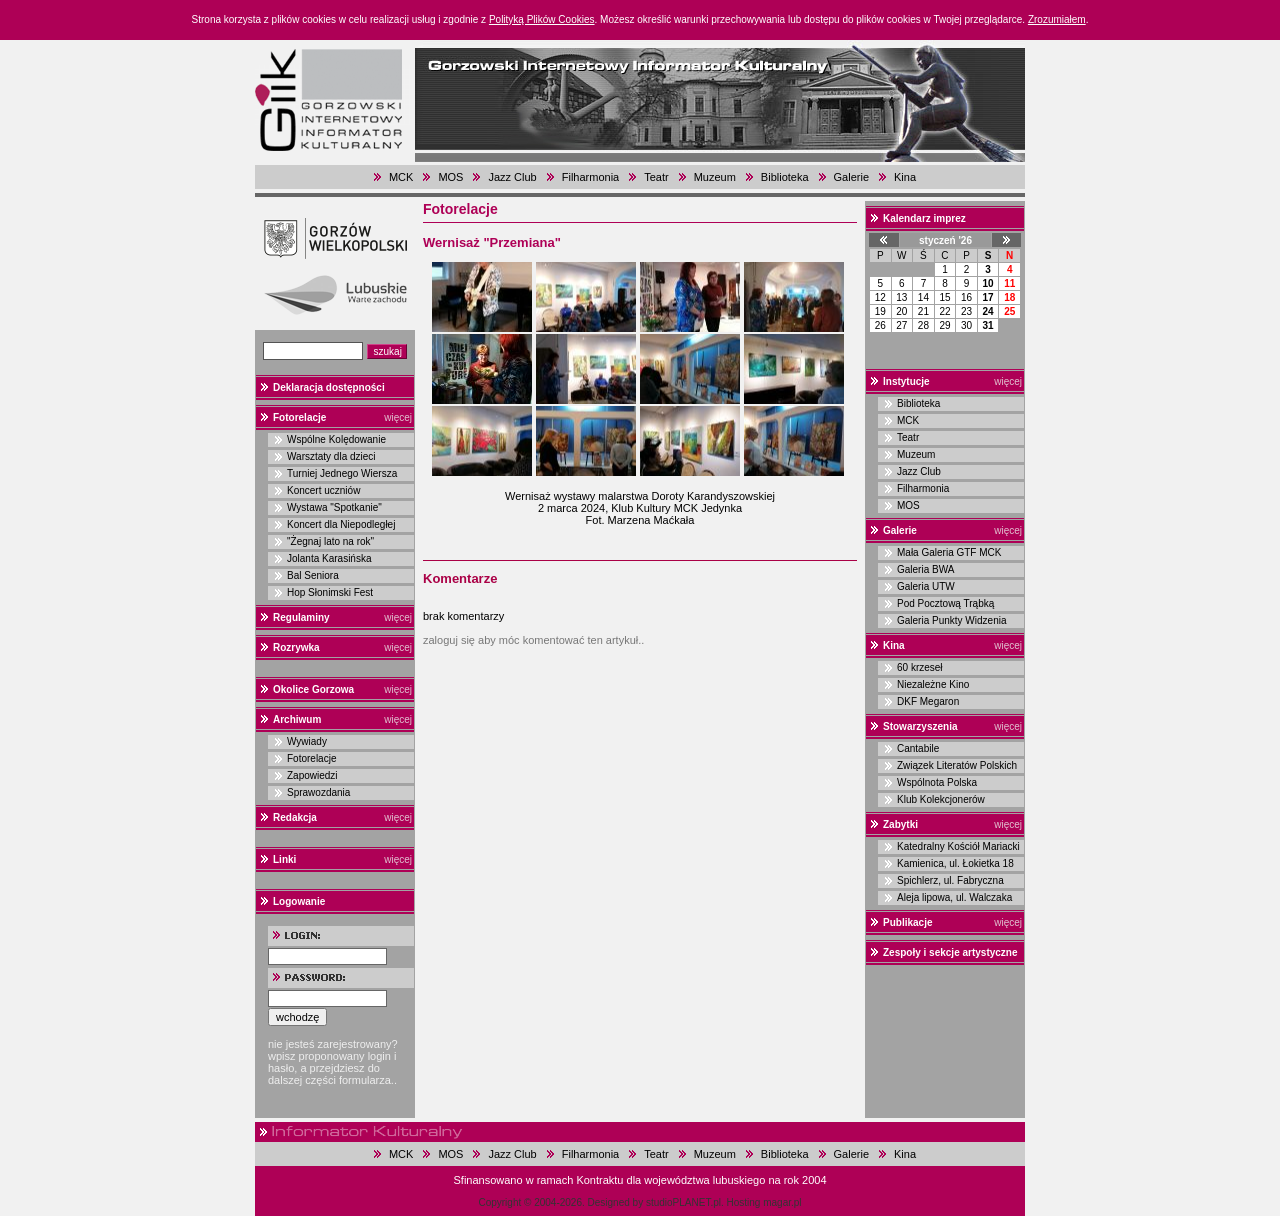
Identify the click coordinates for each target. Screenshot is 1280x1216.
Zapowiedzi (312, 775)
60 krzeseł (920, 667)
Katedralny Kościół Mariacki (958, 846)
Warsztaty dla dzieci (331, 456)
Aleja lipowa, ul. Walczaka (954, 897)
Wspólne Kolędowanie (336, 439)
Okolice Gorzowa (313, 689)
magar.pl (782, 1202)
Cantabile (918, 748)
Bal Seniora (313, 575)
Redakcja (295, 817)
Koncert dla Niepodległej (341, 524)
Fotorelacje (299, 417)
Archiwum (297, 719)
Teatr (656, 177)
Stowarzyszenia (920, 726)
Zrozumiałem (1057, 19)
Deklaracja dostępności (329, 387)
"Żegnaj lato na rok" (330, 541)
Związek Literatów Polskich (957, 765)
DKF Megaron (928, 701)
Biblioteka (785, 177)
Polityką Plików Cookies (542, 19)
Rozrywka (296, 647)
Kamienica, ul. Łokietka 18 (955, 863)
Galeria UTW (926, 586)
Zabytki (900, 824)
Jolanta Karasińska (329, 558)
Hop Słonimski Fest (330, 592)
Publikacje (907, 922)
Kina (905, 177)
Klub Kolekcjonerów (941, 799)
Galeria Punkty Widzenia (952, 620)
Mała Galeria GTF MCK (949, 552)
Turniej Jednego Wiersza (342, 473)
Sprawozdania (318, 792)
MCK (401, 177)
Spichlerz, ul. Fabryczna (950, 880)
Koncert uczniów (323, 490)
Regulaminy (301, 617)
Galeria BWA (925, 569)
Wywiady (307, 741)
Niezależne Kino (933, 684)
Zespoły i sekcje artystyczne (950, 952)
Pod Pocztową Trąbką (945, 603)
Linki (284, 859)
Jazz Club (512, 177)
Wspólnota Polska (937, 782)
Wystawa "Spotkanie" (334, 507)
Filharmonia (590, 177)
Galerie (851, 177)
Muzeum (715, 177)
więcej (398, 417)
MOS (450, 177)
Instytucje (906, 381)
